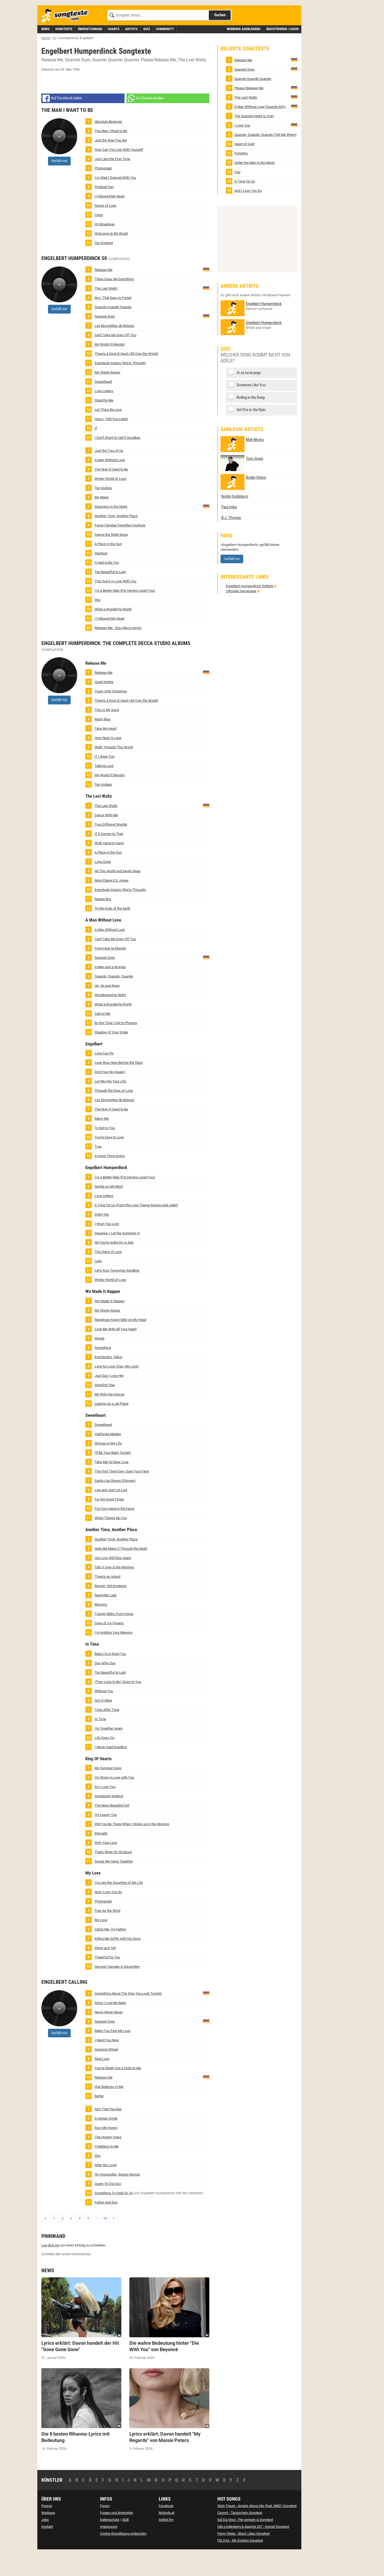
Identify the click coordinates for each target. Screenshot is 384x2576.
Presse (46, 2530)
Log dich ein (50, 2269)
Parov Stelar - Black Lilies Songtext (243, 2557)
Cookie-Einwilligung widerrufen (123, 2557)
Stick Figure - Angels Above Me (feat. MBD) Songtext (257, 2530)
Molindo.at (166, 2537)
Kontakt (47, 2551)
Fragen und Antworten (116, 2537)
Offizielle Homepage (241, 615)
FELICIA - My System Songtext (240, 2564)
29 (105, 2242)
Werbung (48, 2537)
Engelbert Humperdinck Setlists (249, 610)
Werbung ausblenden (243, 53)
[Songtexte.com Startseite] (66, 39)
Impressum (108, 2551)
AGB (125, 2544)
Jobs (45, 2544)
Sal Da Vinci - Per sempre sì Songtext (245, 2544)
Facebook (166, 2530)
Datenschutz (109, 2544)
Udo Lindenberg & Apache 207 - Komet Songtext (253, 2551)
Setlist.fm (166, 2544)
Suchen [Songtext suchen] (220, 38)
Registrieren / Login (282, 53)
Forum (105, 2530)
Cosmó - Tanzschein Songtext (239, 2537)
